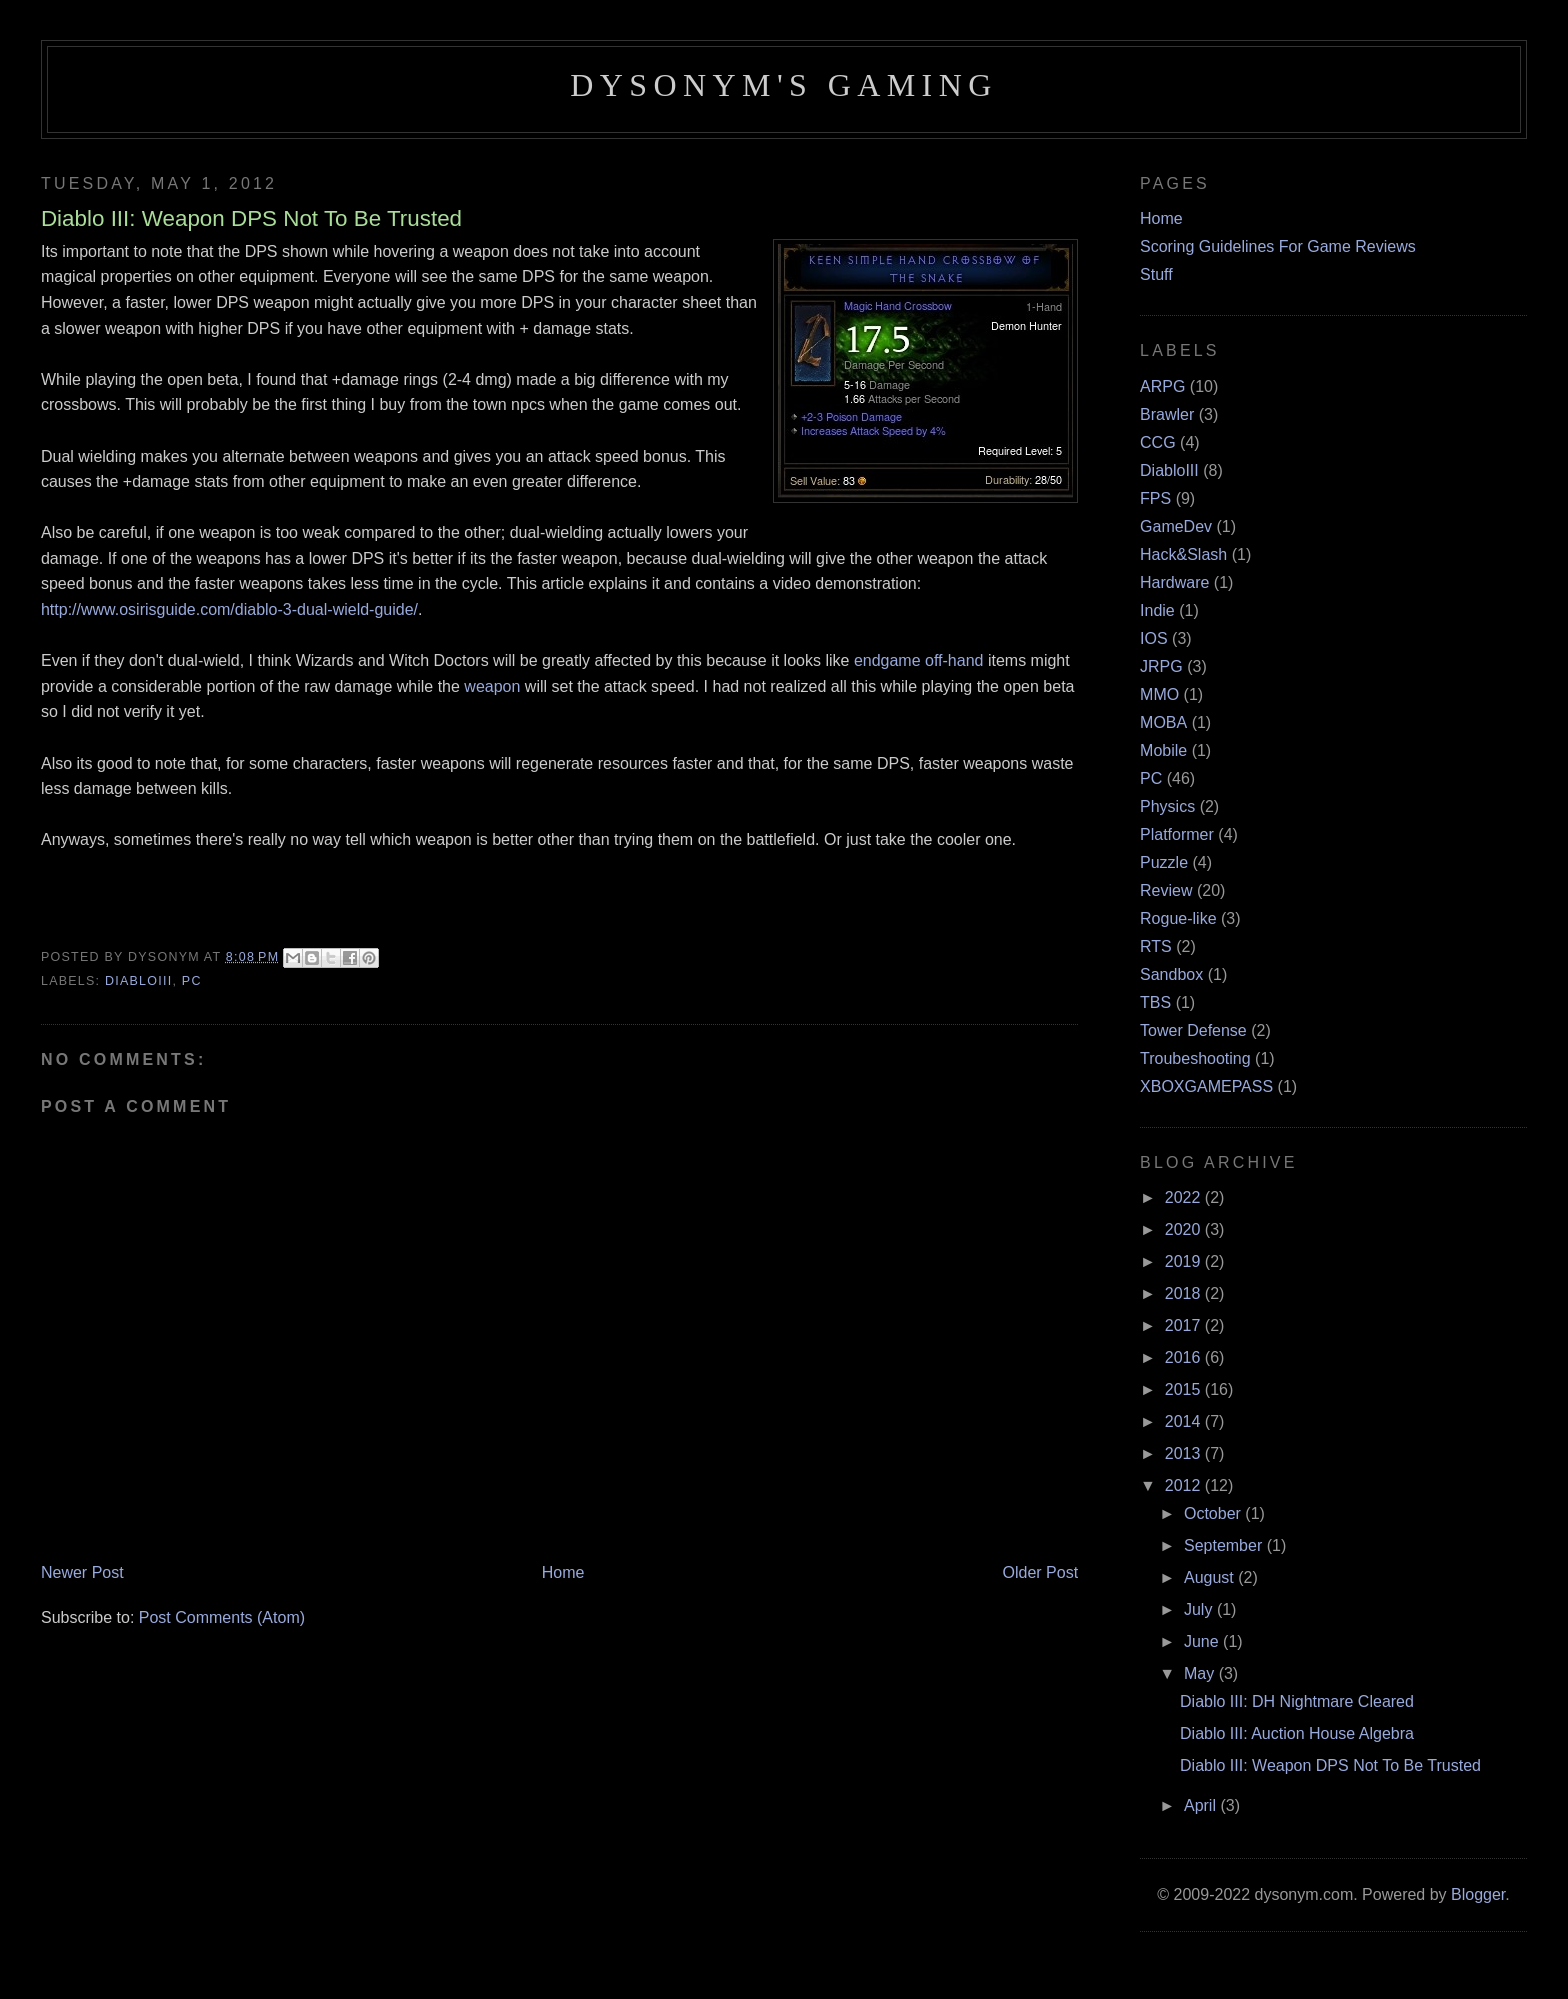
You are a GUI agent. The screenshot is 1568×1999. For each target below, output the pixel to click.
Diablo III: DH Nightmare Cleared (1297, 1701)
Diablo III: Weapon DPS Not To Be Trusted (1330, 1765)
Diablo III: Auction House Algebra (1297, 1733)
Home (563, 1572)
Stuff (1156, 274)
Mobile (1163, 750)
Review (1166, 890)
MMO (1159, 694)
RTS (1156, 946)
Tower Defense (1193, 1030)
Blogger (1478, 1894)
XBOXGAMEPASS (1206, 1086)
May (1201, 1673)
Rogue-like (1178, 918)
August (1211, 1577)
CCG (1158, 442)
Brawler (1167, 414)
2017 (1185, 1325)
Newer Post (82, 1572)
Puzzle (1164, 862)
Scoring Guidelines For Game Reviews (1278, 246)
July (1200, 1609)
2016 (1185, 1357)
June (1203, 1641)
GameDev (1176, 526)
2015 (1185, 1389)
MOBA (1163, 722)
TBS (1155, 1002)
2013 (1185, 1453)
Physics (1167, 806)
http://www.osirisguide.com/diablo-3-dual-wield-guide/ (229, 609)
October (1214, 1513)
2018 (1185, 1293)
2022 (1185, 1197)
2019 (1185, 1261)
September (1225, 1545)
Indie (1157, 610)
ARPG (1162, 386)
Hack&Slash (1183, 554)
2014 (1185, 1421)
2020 (1185, 1229)
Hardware (1174, 582)
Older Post (1041, 1572)
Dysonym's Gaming (783, 85)
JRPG (1161, 666)
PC (192, 981)
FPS (1155, 498)
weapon (494, 686)
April (1202, 1805)
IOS (1154, 638)
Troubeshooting (1195, 1058)
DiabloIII (138, 981)
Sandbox (1171, 974)
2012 (1185, 1485)
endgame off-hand (919, 660)
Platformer (1177, 834)
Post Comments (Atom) (222, 1617)
